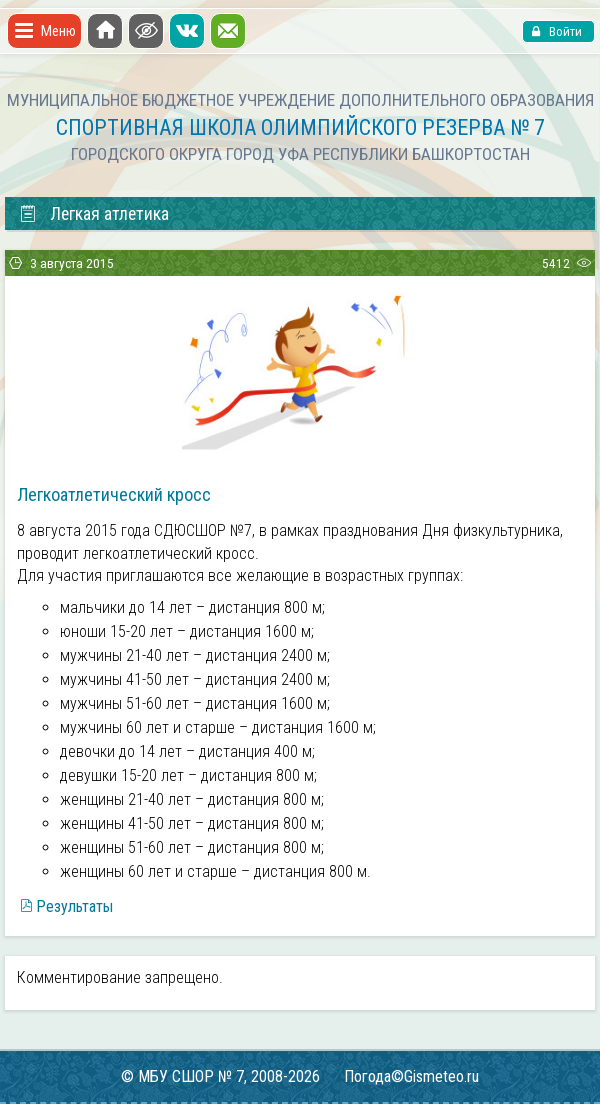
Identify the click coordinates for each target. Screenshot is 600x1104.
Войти (564, 31)
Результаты (74, 906)
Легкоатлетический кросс (114, 494)
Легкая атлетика (93, 214)
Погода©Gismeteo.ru (411, 1076)
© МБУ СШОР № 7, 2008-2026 (220, 1076)
